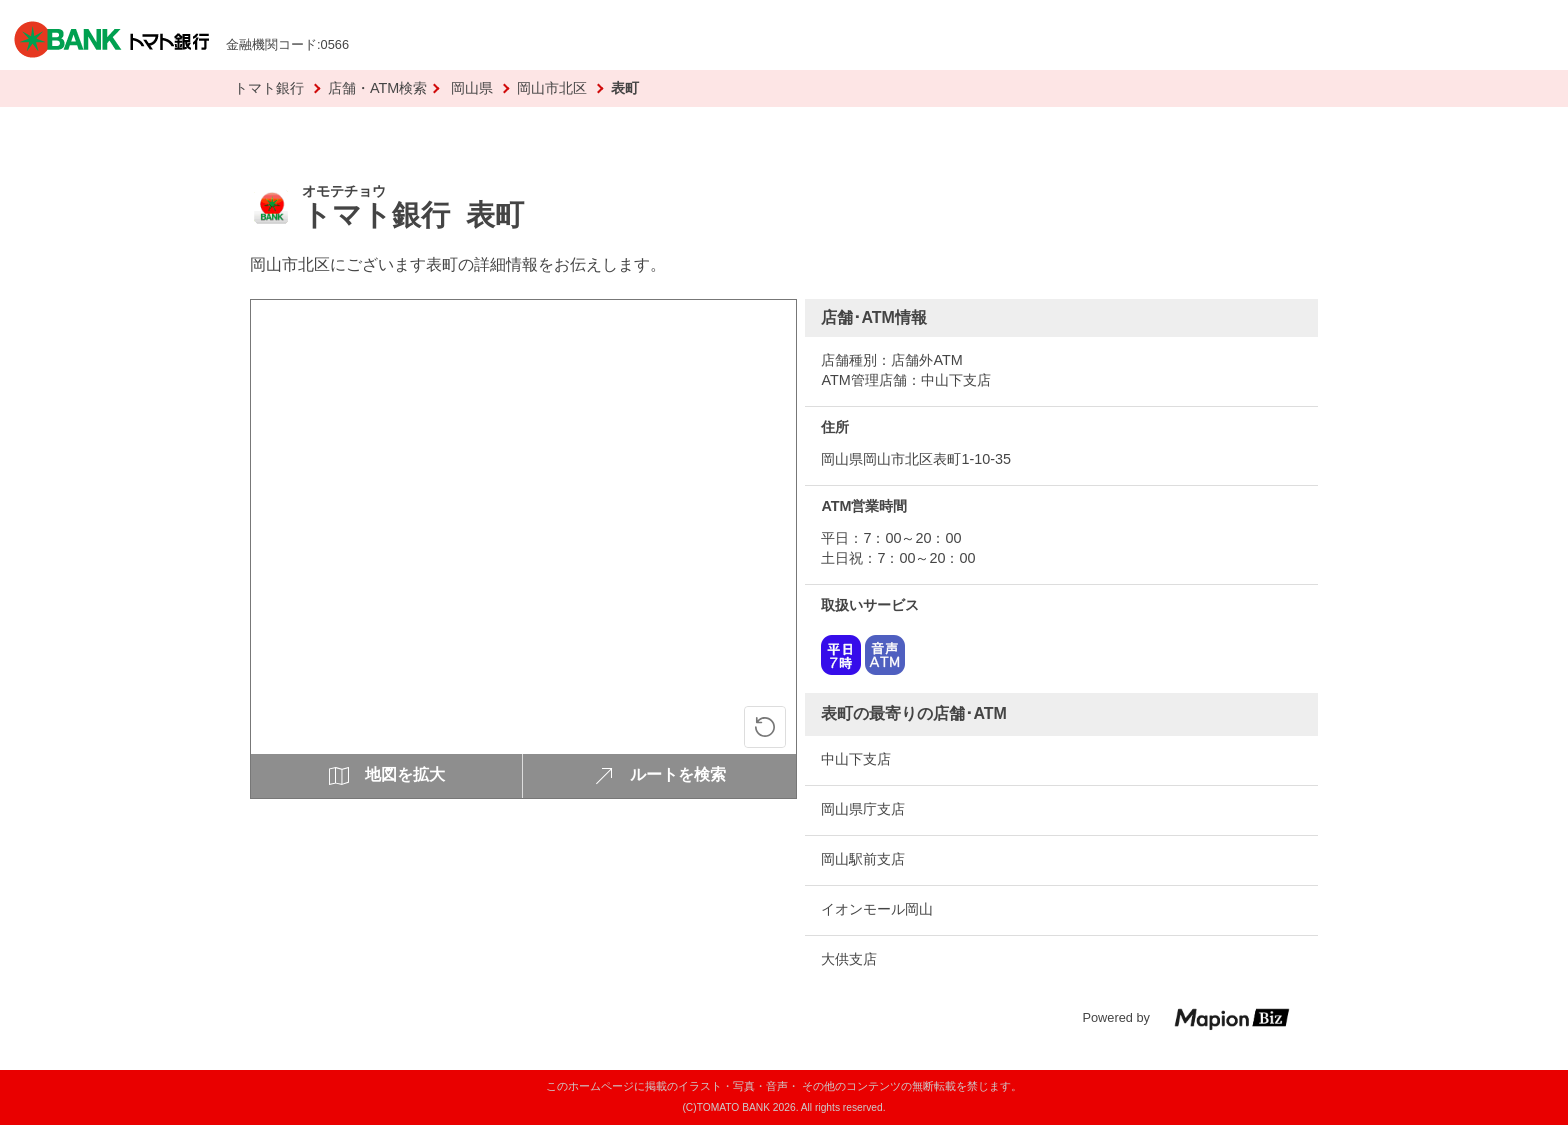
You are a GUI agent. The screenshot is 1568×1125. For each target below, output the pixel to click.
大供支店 (849, 959)
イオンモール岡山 (877, 909)
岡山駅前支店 (863, 859)
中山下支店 (856, 759)
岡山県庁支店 (863, 809)
